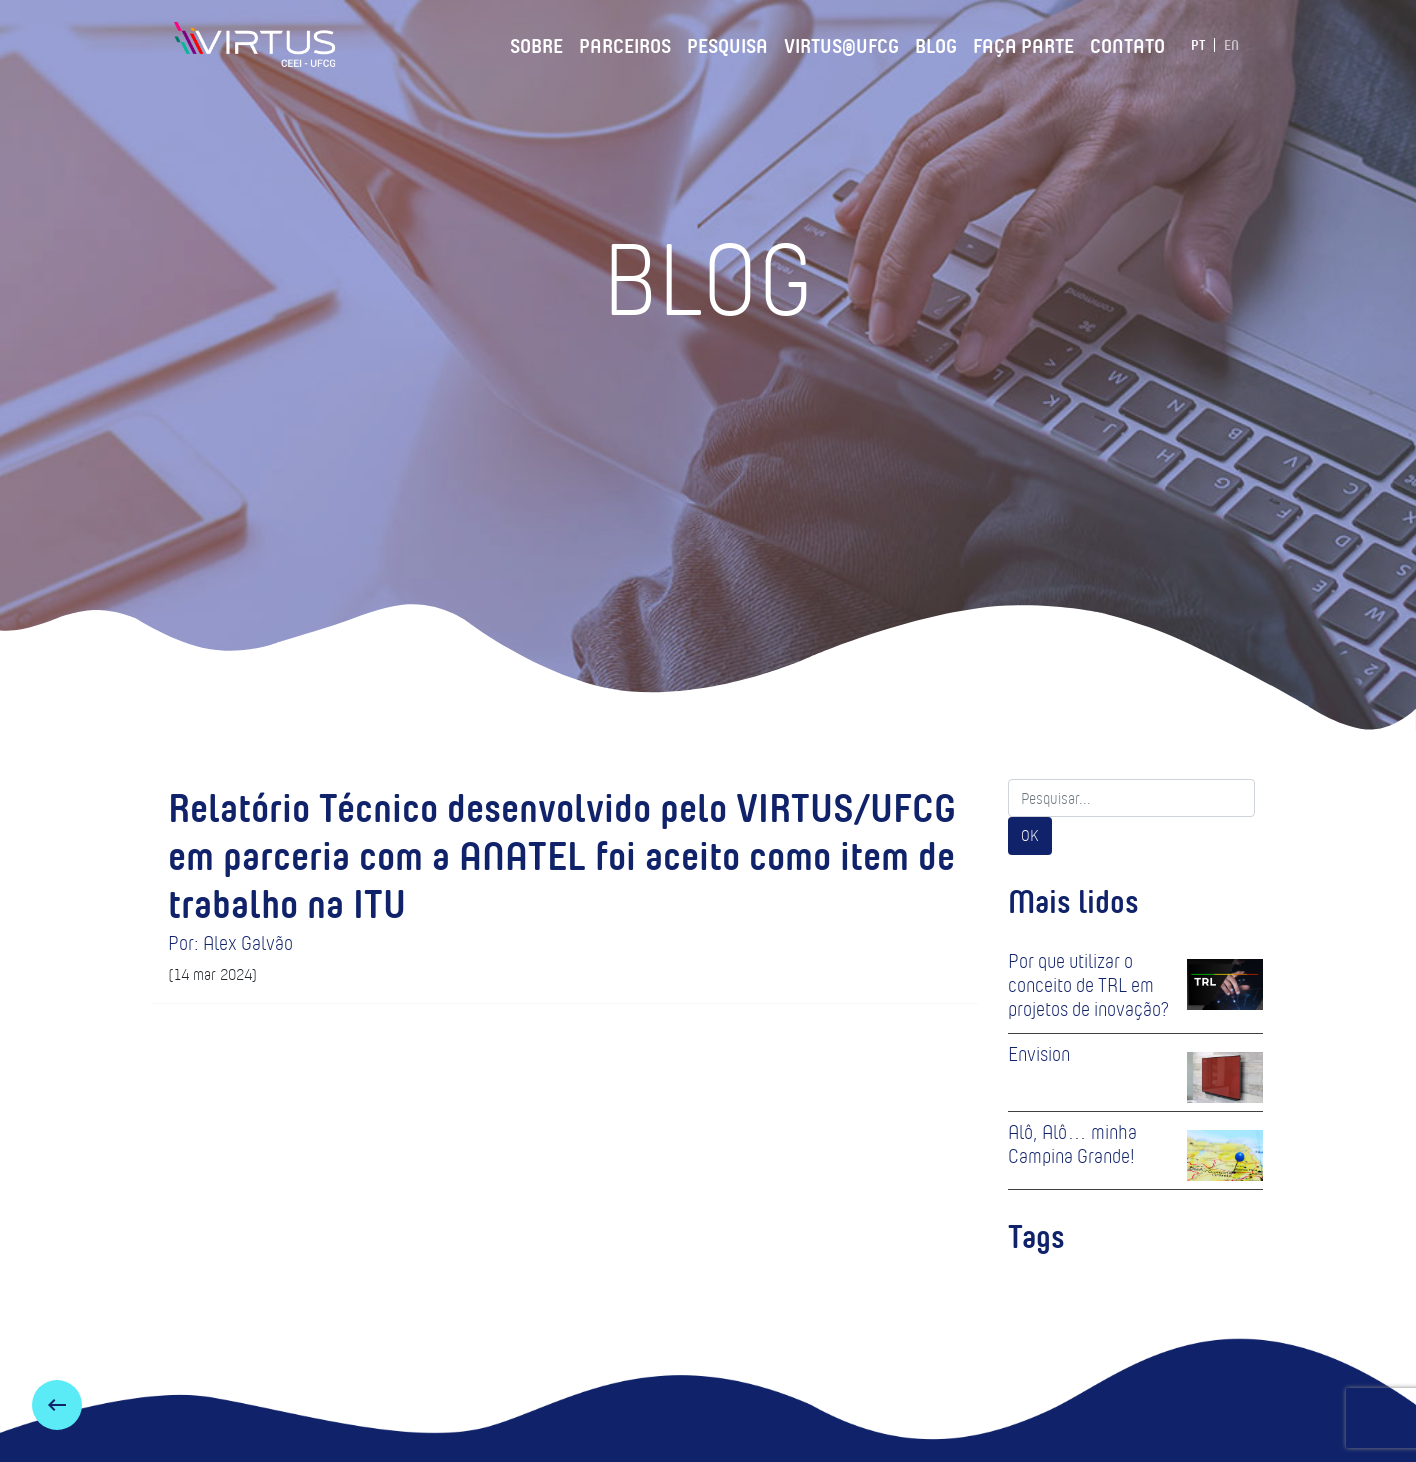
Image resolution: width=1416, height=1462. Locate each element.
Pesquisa (727, 43)
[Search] (1131, 798)
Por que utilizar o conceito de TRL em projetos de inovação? (1088, 985)
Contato (1127, 43)
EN (1231, 45)
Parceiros (625, 43)
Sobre (536, 43)
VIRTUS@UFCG (841, 43)
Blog (936, 43)
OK (1030, 835)
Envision (1039, 1054)
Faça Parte (1023, 43)
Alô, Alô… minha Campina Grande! (1072, 1144)
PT (1198, 45)
